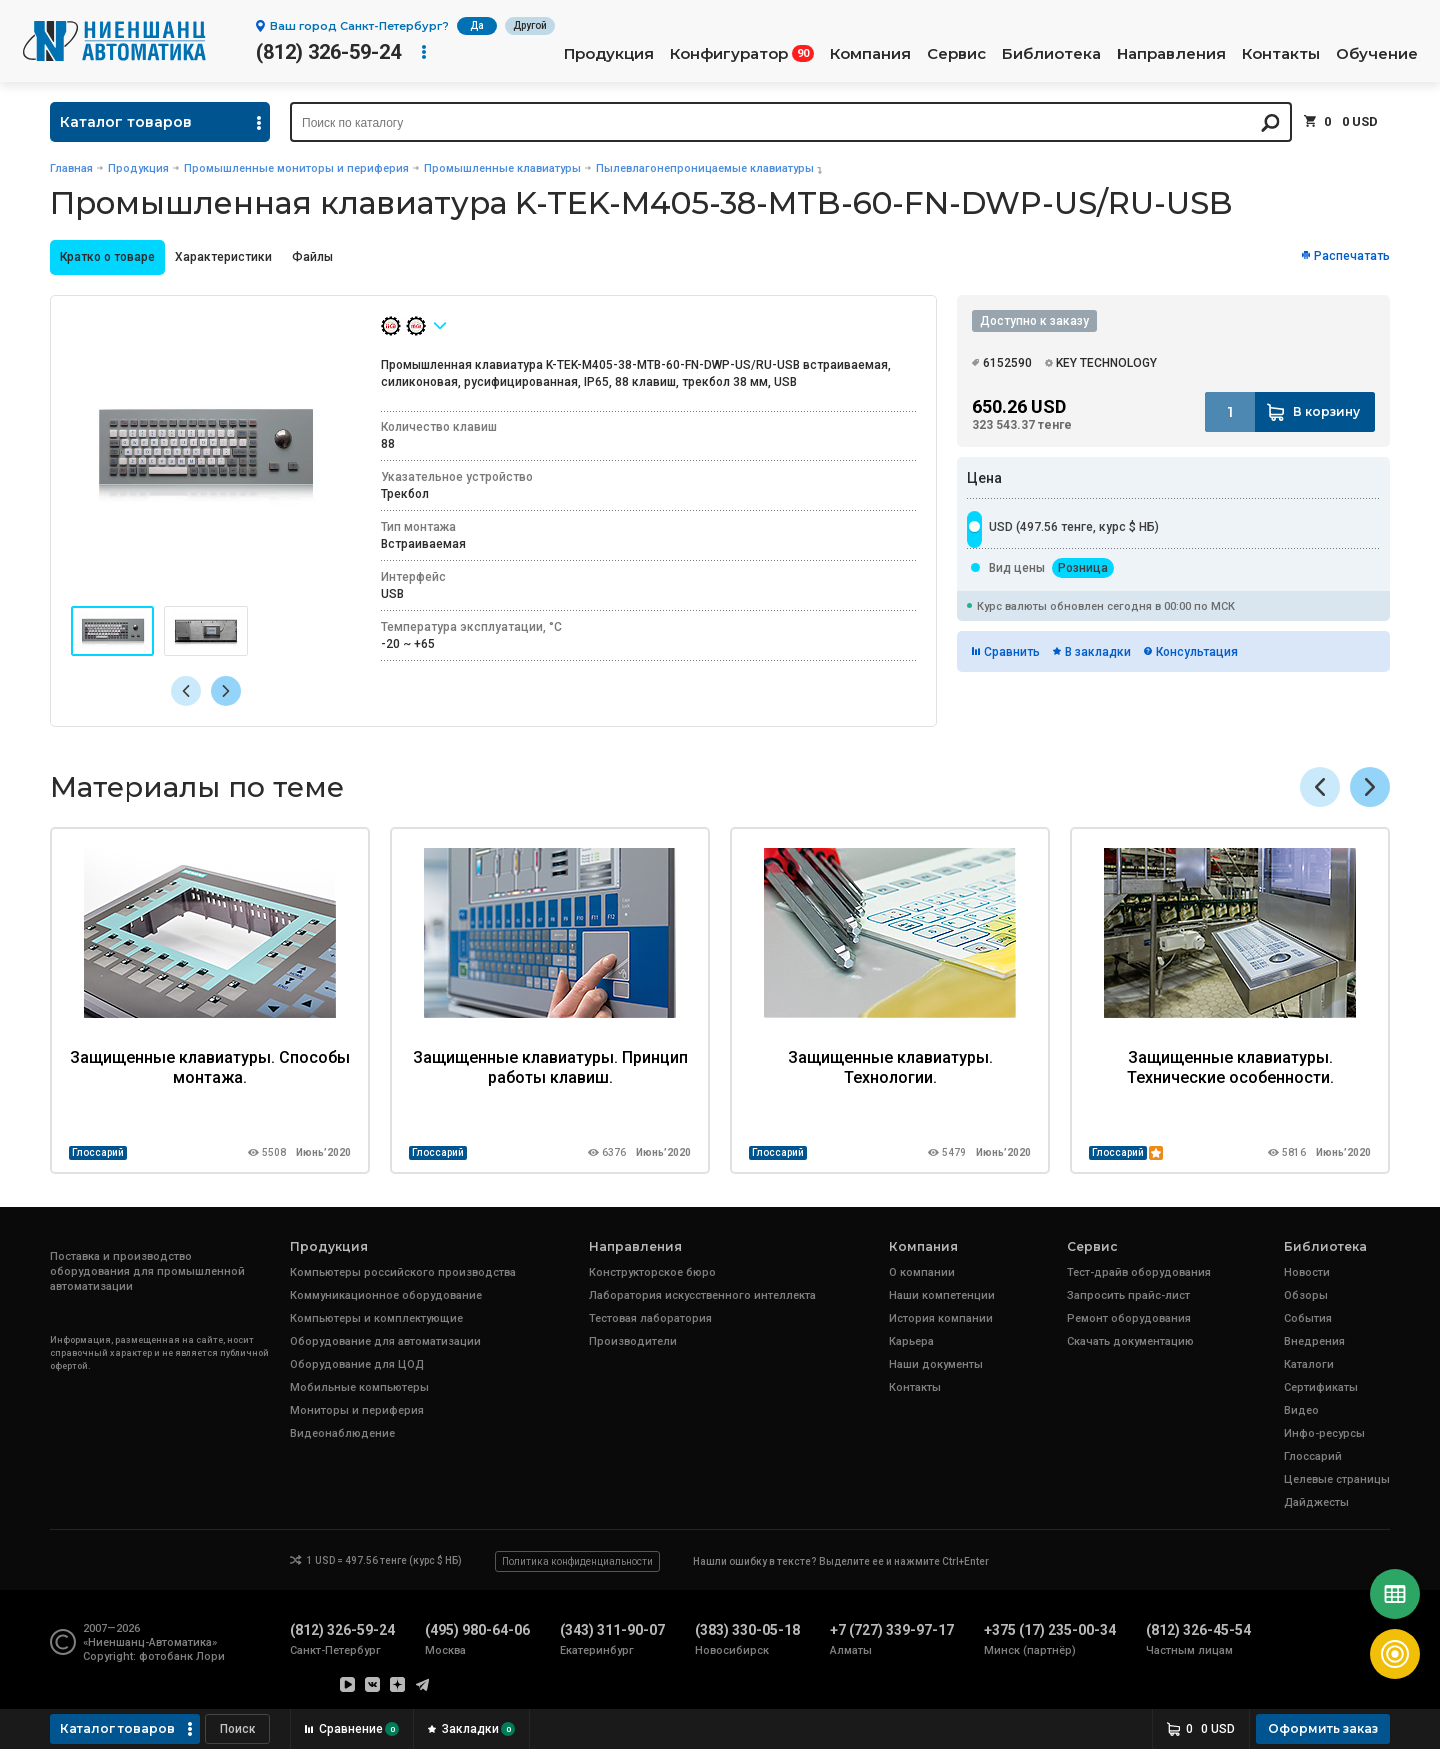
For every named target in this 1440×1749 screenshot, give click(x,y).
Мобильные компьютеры (359, 1387)
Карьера (911, 1341)
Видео (1301, 1410)
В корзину (1326, 411)
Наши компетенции (942, 1295)
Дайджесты (1316, 1502)
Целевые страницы (1337, 1479)
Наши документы (936, 1364)
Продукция (609, 54)
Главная (71, 168)
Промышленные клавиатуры (502, 168)
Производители (633, 1341)
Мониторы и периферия (357, 1410)
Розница (1083, 568)
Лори (210, 1656)
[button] (226, 691)
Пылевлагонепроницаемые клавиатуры (705, 168)
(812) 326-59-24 (328, 52)
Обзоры (1306, 1295)
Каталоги (1309, 1364)
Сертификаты (1321, 1387)
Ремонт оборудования (1129, 1318)
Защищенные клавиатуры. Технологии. (890, 1067)
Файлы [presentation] (312, 257)
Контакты (1281, 54)
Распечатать (1352, 256)
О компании (922, 1272)
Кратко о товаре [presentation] (107, 257)
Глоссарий (98, 1152)
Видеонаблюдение (342, 1433)
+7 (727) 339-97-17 (892, 1630)
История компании (941, 1318)
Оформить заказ (1323, 1728)
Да (477, 25)
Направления (1171, 54)
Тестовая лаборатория (650, 1318)
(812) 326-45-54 (1198, 1630)
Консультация (1197, 652)
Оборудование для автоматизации (385, 1341)
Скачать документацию (1130, 1341)
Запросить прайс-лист (1128, 1295)
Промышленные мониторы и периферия (296, 168)
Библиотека (1051, 54)
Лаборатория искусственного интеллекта (702, 1295)
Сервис (956, 54)
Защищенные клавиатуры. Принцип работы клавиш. (550, 1067)
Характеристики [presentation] (223, 257)
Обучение (1377, 54)
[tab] (107, 257)
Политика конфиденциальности (577, 1561)
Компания (870, 54)
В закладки (1098, 652)
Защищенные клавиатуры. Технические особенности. (1230, 1067)
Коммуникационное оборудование (386, 1295)
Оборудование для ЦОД (357, 1364)
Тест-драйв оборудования (1139, 1272)
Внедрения (1314, 1341)
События (1308, 1318)
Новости (1307, 1272)
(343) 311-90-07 (612, 1630)
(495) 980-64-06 (477, 1630)
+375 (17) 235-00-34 (1050, 1630)
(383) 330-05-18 (747, 1630)
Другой (530, 25)
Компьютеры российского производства (403, 1272)
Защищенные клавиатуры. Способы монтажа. (210, 1067)
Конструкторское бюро (652, 1272)
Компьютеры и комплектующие (376, 1318)
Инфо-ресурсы (1324, 1433)
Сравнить (1012, 652)
